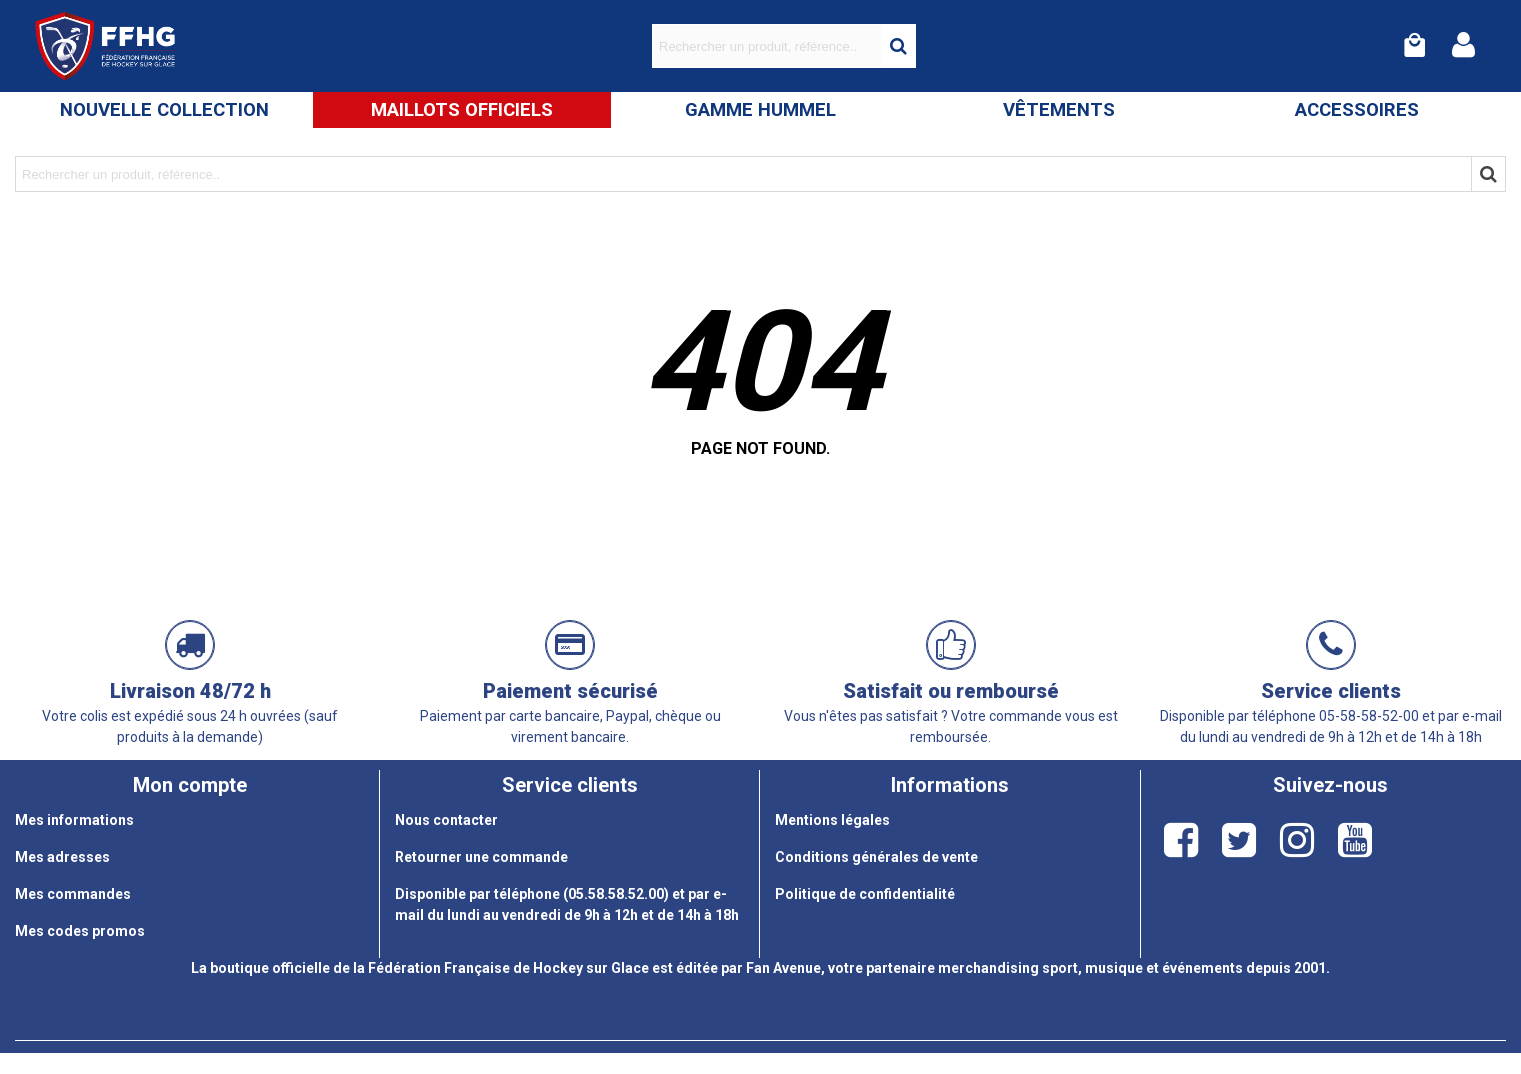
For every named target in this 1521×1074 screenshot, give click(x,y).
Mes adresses (62, 857)
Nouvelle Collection (164, 110)
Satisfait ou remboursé (951, 691)
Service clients (1331, 691)
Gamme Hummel (760, 110)
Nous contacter (446, 820)
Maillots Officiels (462, 110)
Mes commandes (73, 894)
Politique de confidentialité (865, 894)
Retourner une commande (481, 857)
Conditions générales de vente (876, 857)
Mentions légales (832, 820)
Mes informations (74, 820)
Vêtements (1059, 110)
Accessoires (1357, 110)
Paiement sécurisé (570, 691)
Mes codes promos (80, 931)
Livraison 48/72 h (190, 691)
